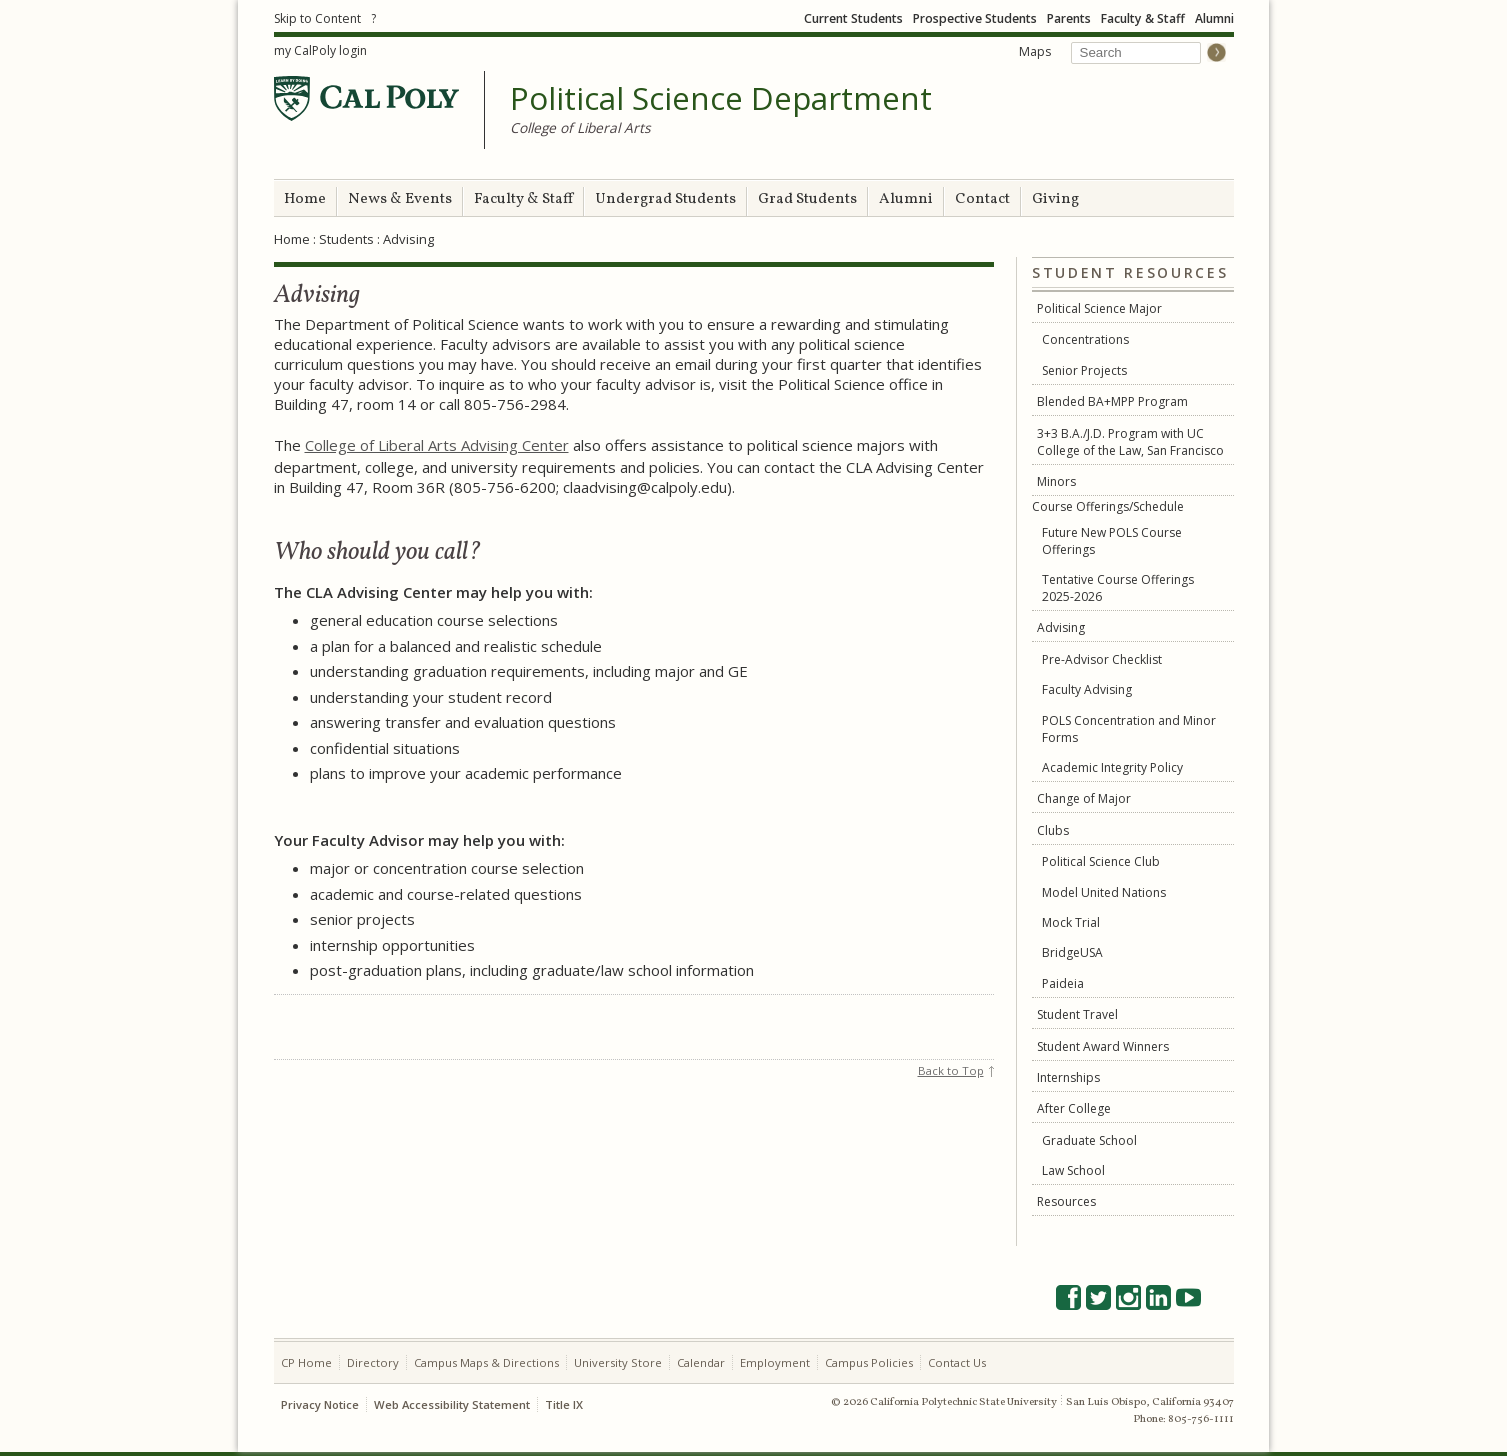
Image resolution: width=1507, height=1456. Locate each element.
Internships (1068, 1077)
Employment (775, 1362)
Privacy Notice (320, 1404)
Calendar (701, 1362)
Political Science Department (721, 99)
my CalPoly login (320, 50)
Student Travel (1077, 1014)
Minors (1056, 481)
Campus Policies (869, 1362)
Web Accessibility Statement (452, 1404)
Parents (1069, 18)
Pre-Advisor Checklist (1102, 659)
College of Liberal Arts (580, 127)
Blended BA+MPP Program (1112, 401)
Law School (1073, 1170)
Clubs (1053, 830)
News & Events (400, 199)
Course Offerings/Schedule (1108, 506)
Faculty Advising (1087, 689)
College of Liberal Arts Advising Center (437, 445)
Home (305, 199)
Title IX (564, 1404)
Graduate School (1089, 1140)
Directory (373, 1362)
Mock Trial (1071, 922)
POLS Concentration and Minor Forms (1129, 729)
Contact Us (957, 1362)
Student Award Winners (1103, 1046)
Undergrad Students (665, 199)
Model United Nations (1104, 892)
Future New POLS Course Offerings (1112, 541)
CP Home (306, 1362)
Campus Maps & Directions (486, 1362)
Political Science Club (1101, 861)
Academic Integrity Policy (1112, 767)
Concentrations (1085, 339)
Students (346, 239)
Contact (982, 199)
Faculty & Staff (1143, 18)
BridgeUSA (1072, 952)
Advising (1061, 627)
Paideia (1063, 983)
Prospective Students (975, 18)
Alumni (1214, 18)
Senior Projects (1084, 370)
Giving (1055, 199)
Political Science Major (1099, 308)
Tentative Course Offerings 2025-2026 (1118, 588)
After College (1074, 1108)
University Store (618, 1362)
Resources (1066, 1201)
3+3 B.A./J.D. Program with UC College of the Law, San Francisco (1130, 442)
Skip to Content (317, 18)
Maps (1035, 51)
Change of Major (1084, 798)
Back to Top (951, 1070)
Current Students (853, 18)
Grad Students (807, 199)
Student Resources (1130, 273)
